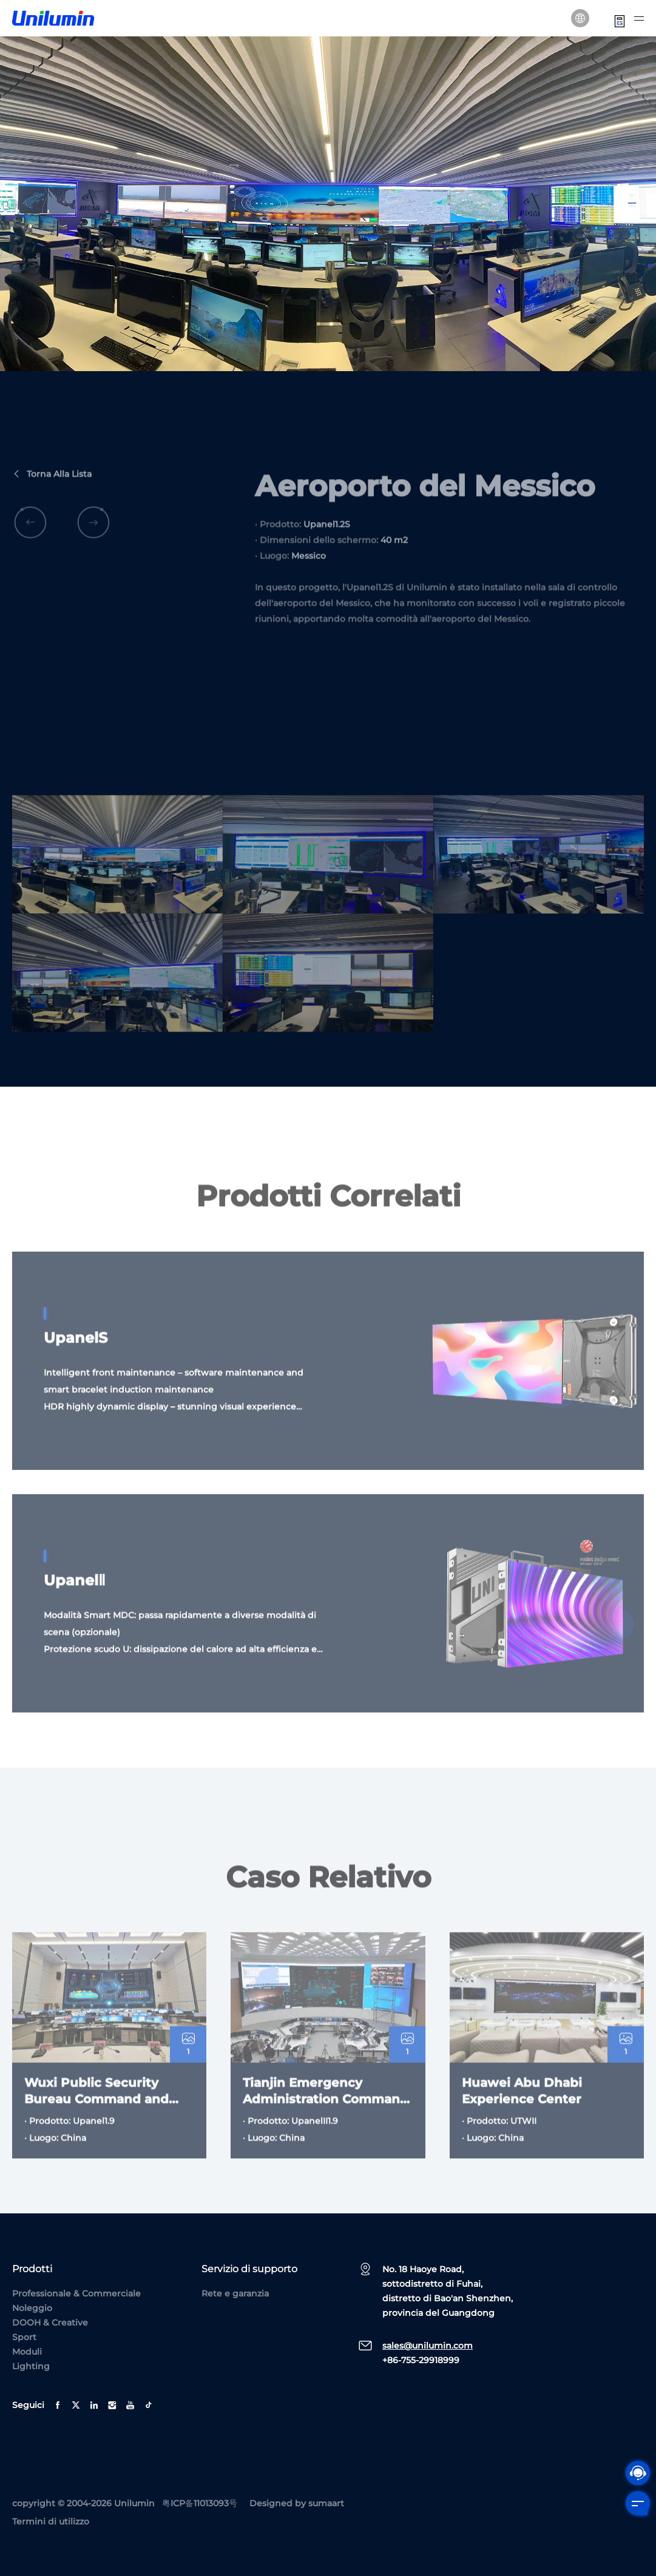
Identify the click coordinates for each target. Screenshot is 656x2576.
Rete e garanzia (235, 2293)
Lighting (31, 2366)
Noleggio (32, 2308)
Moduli (27, 2351)
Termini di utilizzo (50, 2521)
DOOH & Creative (50, 2322)
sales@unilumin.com (427, 2345)
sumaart (326, 2503)
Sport (24, 2337)
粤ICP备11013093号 (199, 2503)
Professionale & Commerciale (76, 2293)
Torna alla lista (52, 503)
